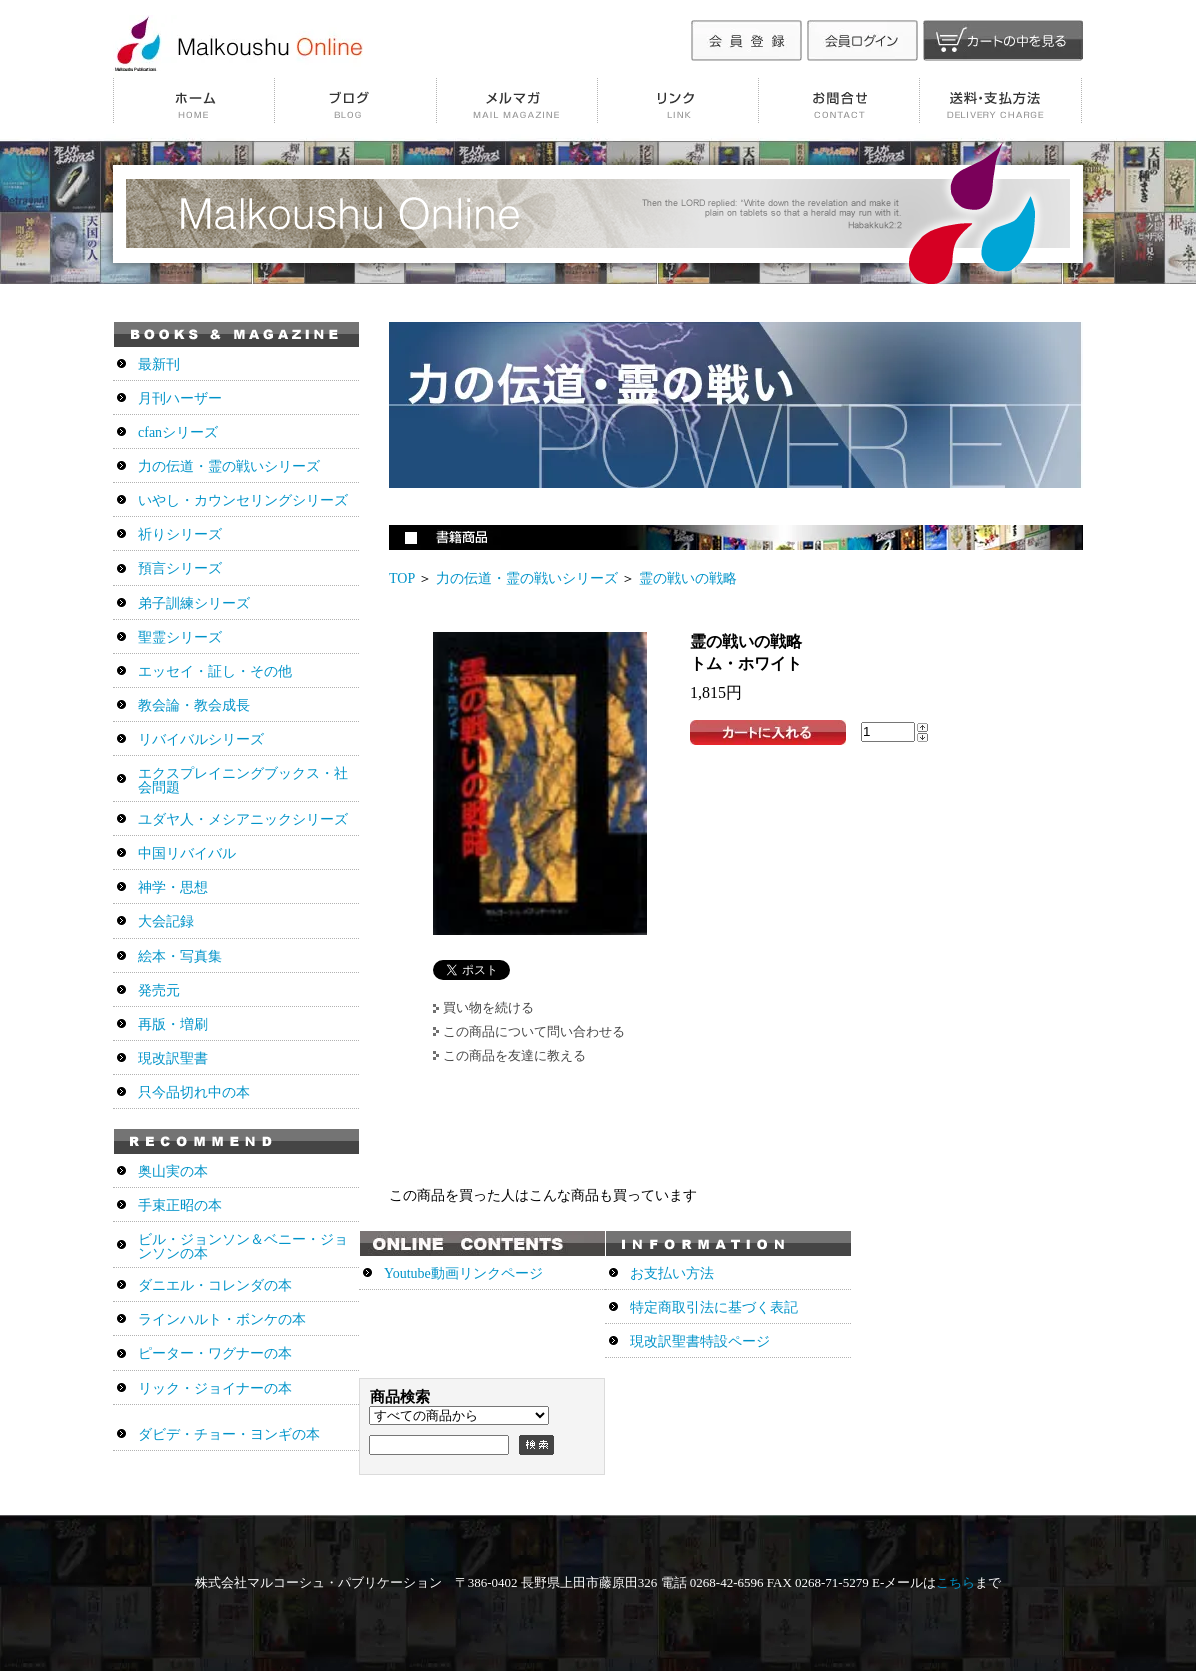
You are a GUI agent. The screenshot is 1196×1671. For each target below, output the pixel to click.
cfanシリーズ (178, 432)
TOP (402, 578)
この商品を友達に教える (514, 1055)
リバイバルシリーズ (201, 739)
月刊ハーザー (180, 398)
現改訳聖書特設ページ (700, 1341)
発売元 (159, 990)
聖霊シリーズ (180, 637)
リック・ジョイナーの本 (215, 1388)
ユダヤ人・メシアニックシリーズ (243, 819)
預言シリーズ (180, 568)
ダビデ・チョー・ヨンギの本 (229, 1434)
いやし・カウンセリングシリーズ (243, 500)
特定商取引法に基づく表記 (714, 1307)
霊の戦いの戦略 (688, 578)
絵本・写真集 (180, 956)
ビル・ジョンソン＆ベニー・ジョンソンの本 (243, 1246)
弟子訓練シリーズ (194, 603)
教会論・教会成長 (194, 705)
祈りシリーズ (180, 534)
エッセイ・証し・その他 (215, 671)
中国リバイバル (187, 853)
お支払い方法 (672, 1273)
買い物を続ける (488, 1007)
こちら (955, 1582)
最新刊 (159, 364)
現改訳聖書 (173, 1058)
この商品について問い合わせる (534, 1031)
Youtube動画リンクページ (463, 1273)
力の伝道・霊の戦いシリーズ (527, 578)
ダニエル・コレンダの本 (215, 1285)
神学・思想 (173, 887)
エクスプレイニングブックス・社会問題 (243, 780)
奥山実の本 (173, 1171)
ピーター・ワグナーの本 (215, 1353)
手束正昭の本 (180, 1205)
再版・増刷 (173, 1024)
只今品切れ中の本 (194, 1092)
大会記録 (166, 921)
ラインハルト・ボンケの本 (222, 1319)
